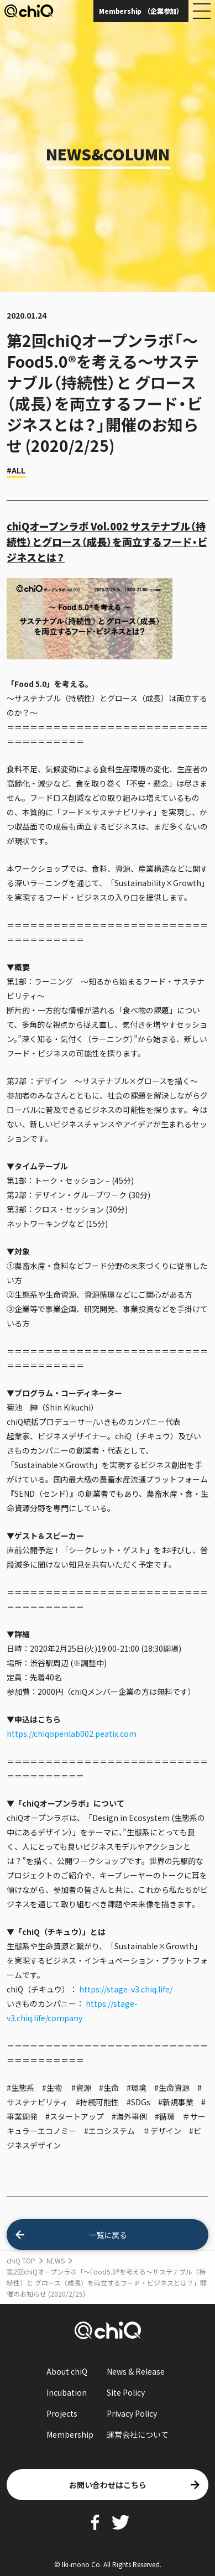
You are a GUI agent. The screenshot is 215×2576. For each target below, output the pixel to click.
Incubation (66, 2392)
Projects (61, 2413)
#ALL (16, 470)
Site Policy (126, 2392)
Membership (69, 2434)
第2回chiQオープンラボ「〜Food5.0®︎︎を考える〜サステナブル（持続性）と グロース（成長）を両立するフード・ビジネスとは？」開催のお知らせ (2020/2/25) (107, 2282)
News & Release (136, 2371)
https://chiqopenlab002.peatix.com (72, 1733)
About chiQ (66, 2371)
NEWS (55, 2260)
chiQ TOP (21, 2260)
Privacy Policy (132, 2413)
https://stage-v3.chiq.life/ (125, 1989)
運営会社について (138, 2434)
